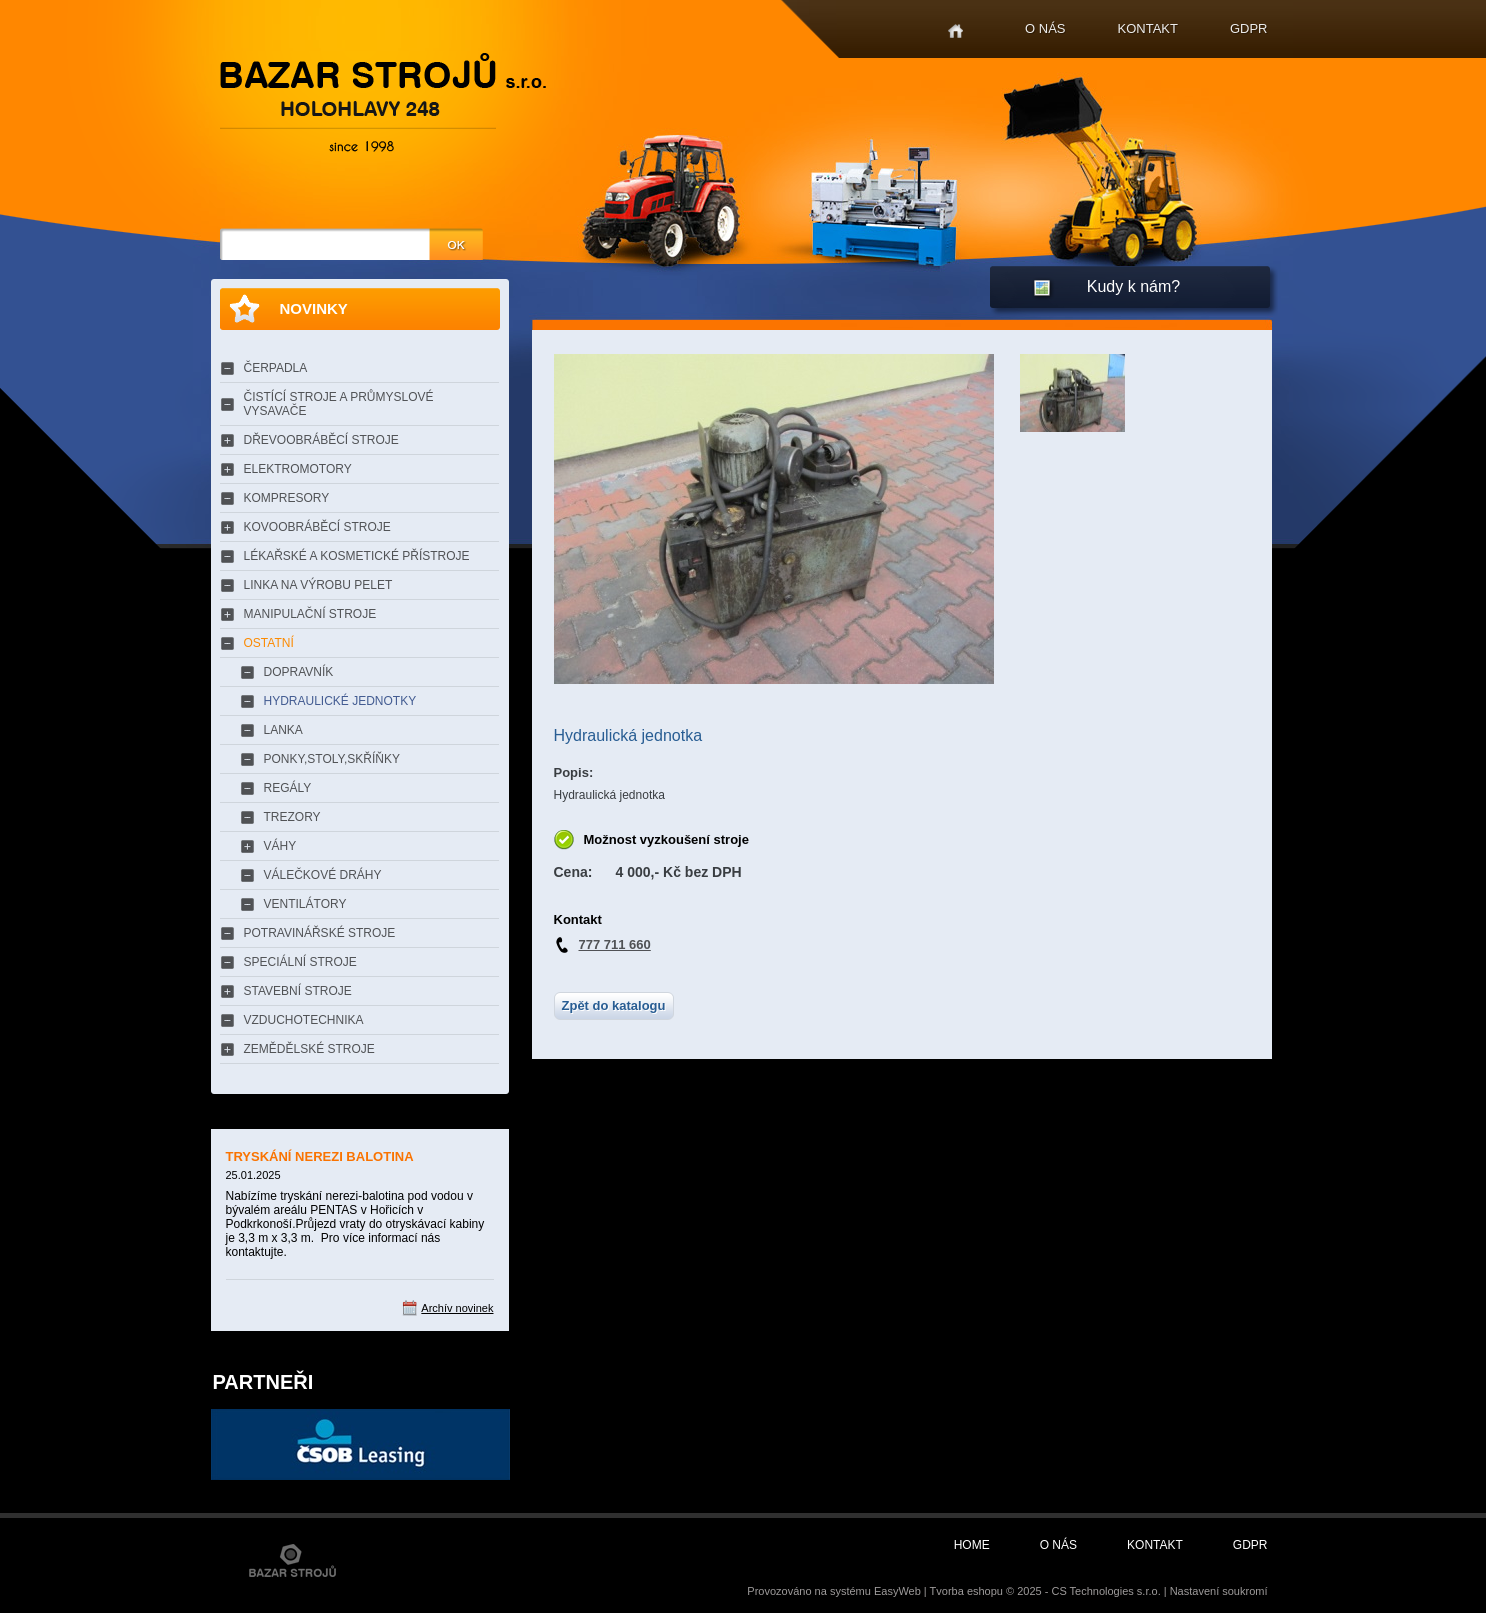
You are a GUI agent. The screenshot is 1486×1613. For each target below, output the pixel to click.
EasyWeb (897, 1591)
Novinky (314, 308)
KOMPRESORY (287, 498)
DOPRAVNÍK (299, 672)
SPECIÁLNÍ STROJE (300, 962)
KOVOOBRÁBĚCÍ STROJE (317, 527)
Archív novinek (457, 1308)
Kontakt (1148, 28)
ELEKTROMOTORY (298, 469)
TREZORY (292, 817)
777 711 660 (615, 944)
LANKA (283, 730)
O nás (1045, 28)
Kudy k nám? (1133, 286)
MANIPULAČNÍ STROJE (310, 614)
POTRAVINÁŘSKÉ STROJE (320, 933)
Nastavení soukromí (1219, 1591)
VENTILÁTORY (305, 904)
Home (955, 31)
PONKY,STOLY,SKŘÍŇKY (332, 759)
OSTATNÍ (269, 643)
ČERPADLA (276, 368)
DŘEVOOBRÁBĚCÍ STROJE (321, 440)
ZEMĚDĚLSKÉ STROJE (309, 1049)
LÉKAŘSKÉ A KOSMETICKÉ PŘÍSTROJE (357, 556)
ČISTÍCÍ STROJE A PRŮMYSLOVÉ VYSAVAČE (339, 404)
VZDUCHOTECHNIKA (304, 1020)
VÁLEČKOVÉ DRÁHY (323, 875)
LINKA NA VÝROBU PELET (318, 585)
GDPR (1249, 28)
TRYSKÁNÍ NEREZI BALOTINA (320, 1156)
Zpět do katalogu (614, 1005)
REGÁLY (288, 788)
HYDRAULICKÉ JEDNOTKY (340, 701)
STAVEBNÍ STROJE (298, 991)
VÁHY (280, 846)
